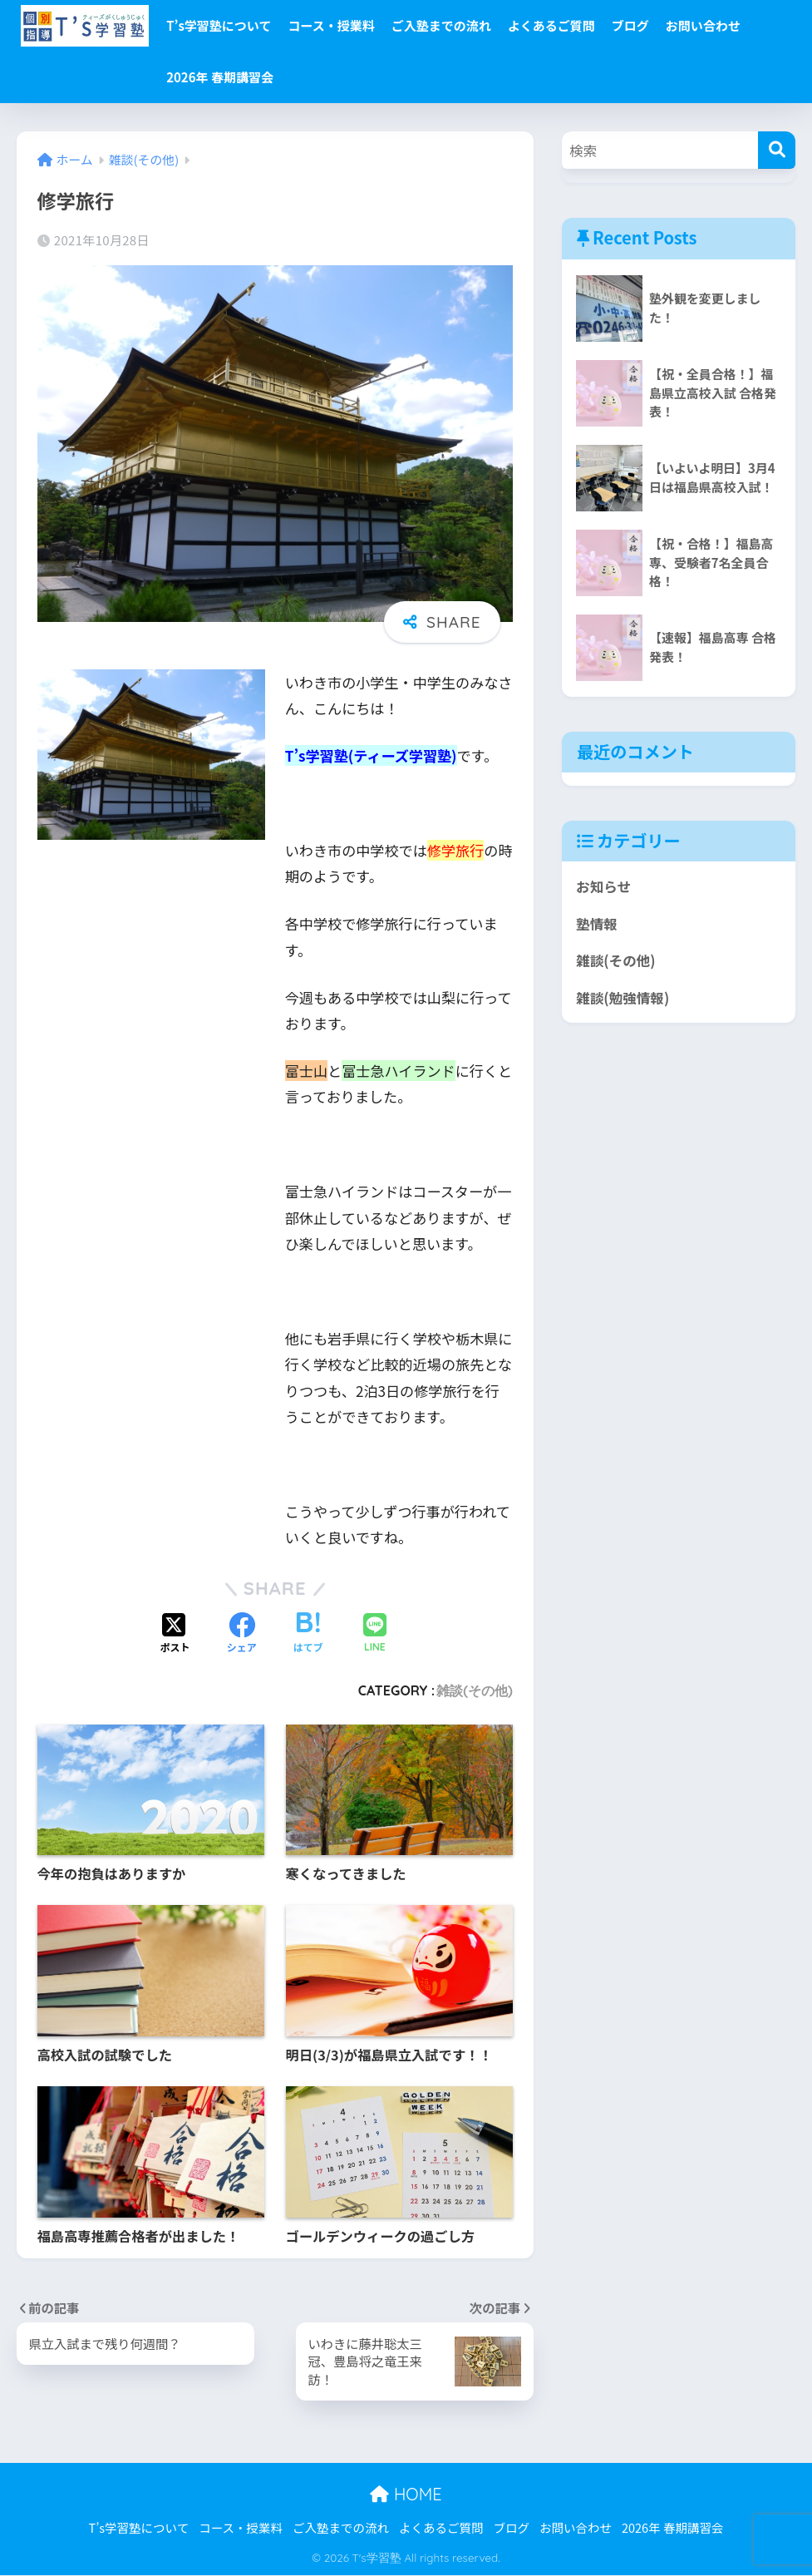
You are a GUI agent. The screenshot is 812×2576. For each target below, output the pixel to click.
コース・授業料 (331, 25)
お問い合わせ (703, 25)
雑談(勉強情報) (623, 998)
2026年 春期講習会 (219, 77)
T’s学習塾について (218, 25)
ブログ (630, 25)
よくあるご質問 (551, 25)
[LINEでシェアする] (374, 1633)
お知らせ (604, 886)
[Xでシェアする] (175, 1633)
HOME (405, 2495)
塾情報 (597, 924)
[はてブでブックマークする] (308, 1633)
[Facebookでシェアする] (242, 1633)
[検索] (776, 150)
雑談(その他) (474, 1690)
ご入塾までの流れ (441, 25)
